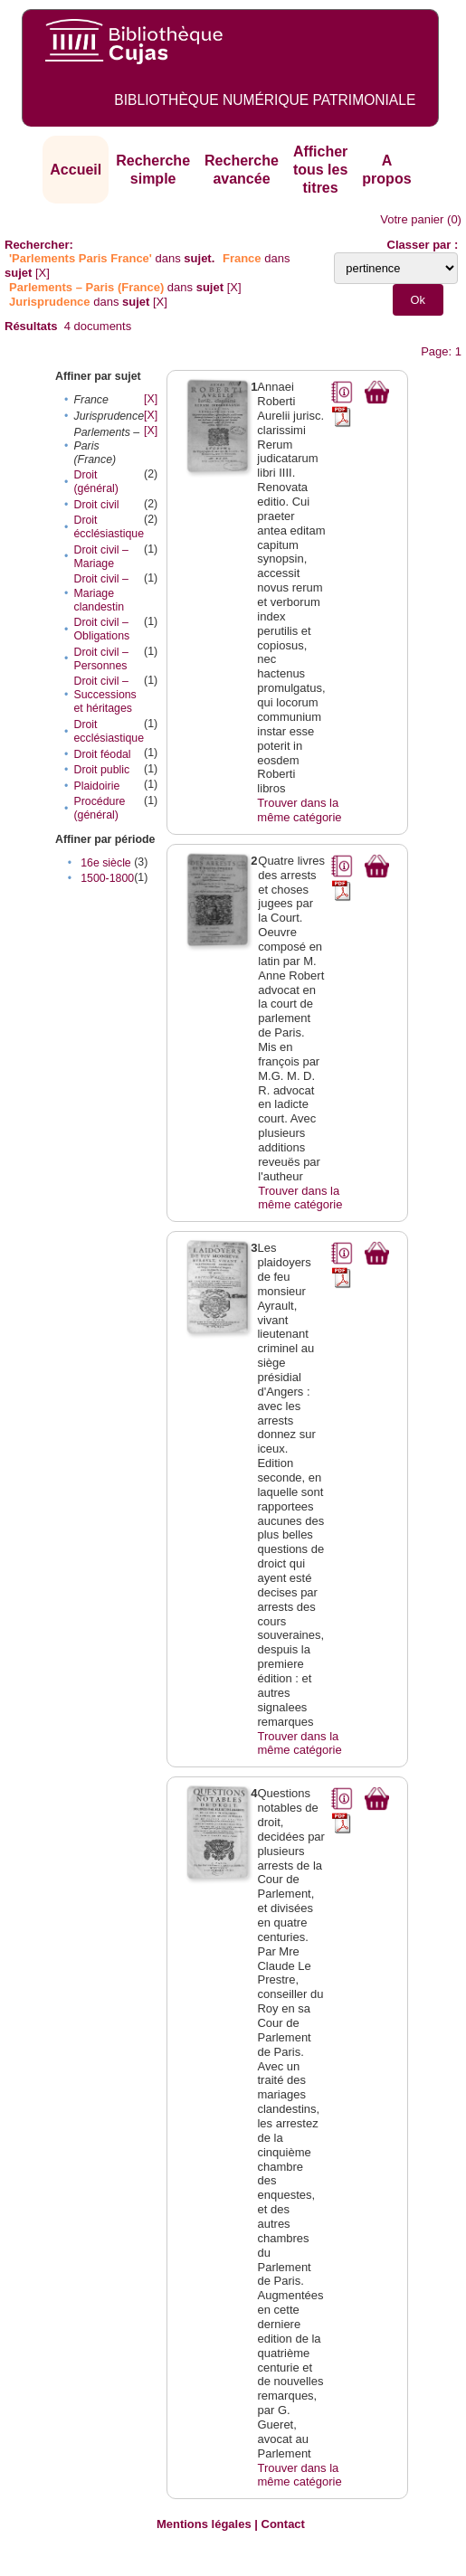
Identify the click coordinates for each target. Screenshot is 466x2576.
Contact (283, 2524)
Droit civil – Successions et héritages (104, 695)
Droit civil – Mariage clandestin (100, 592)
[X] (42, 272)
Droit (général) (95, 482)
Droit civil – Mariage (100, 557)
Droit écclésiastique (108, 527)
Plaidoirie (96, 786)
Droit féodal (101, 754)
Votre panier (411, 219)
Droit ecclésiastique (108, 731)
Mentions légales (204, 2524)
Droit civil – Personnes (100, 659)
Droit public (101, 769)
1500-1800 (107, 878)
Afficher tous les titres (320, 169)
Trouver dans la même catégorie (299, 810)
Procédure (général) (99, 808)
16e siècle (106, 863)
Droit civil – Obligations (101, 629)
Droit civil (96, 504)
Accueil (75, 169)
